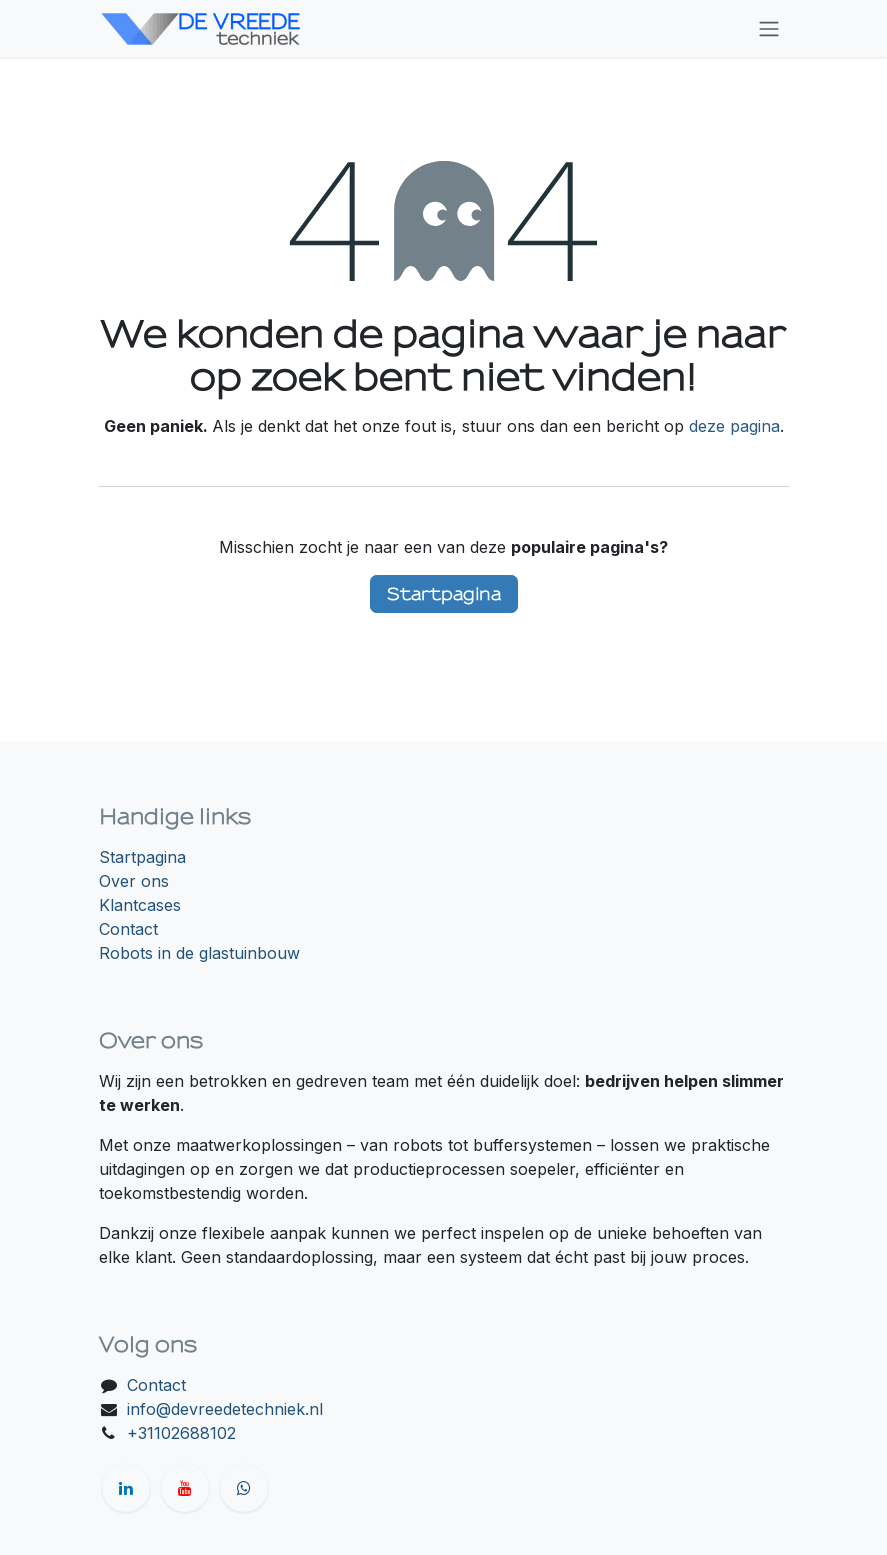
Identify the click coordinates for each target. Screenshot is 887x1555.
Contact (128, 929)
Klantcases (140, 905)
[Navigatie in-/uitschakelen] (769, 28)
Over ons (134, 881)
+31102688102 (181, 1433)
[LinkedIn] (126, 1488)
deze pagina (734, 426)
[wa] (244, 1488)
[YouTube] (185, 1488)
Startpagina (444, 593)
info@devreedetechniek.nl (225, 1409)
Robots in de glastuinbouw (199, 953)
